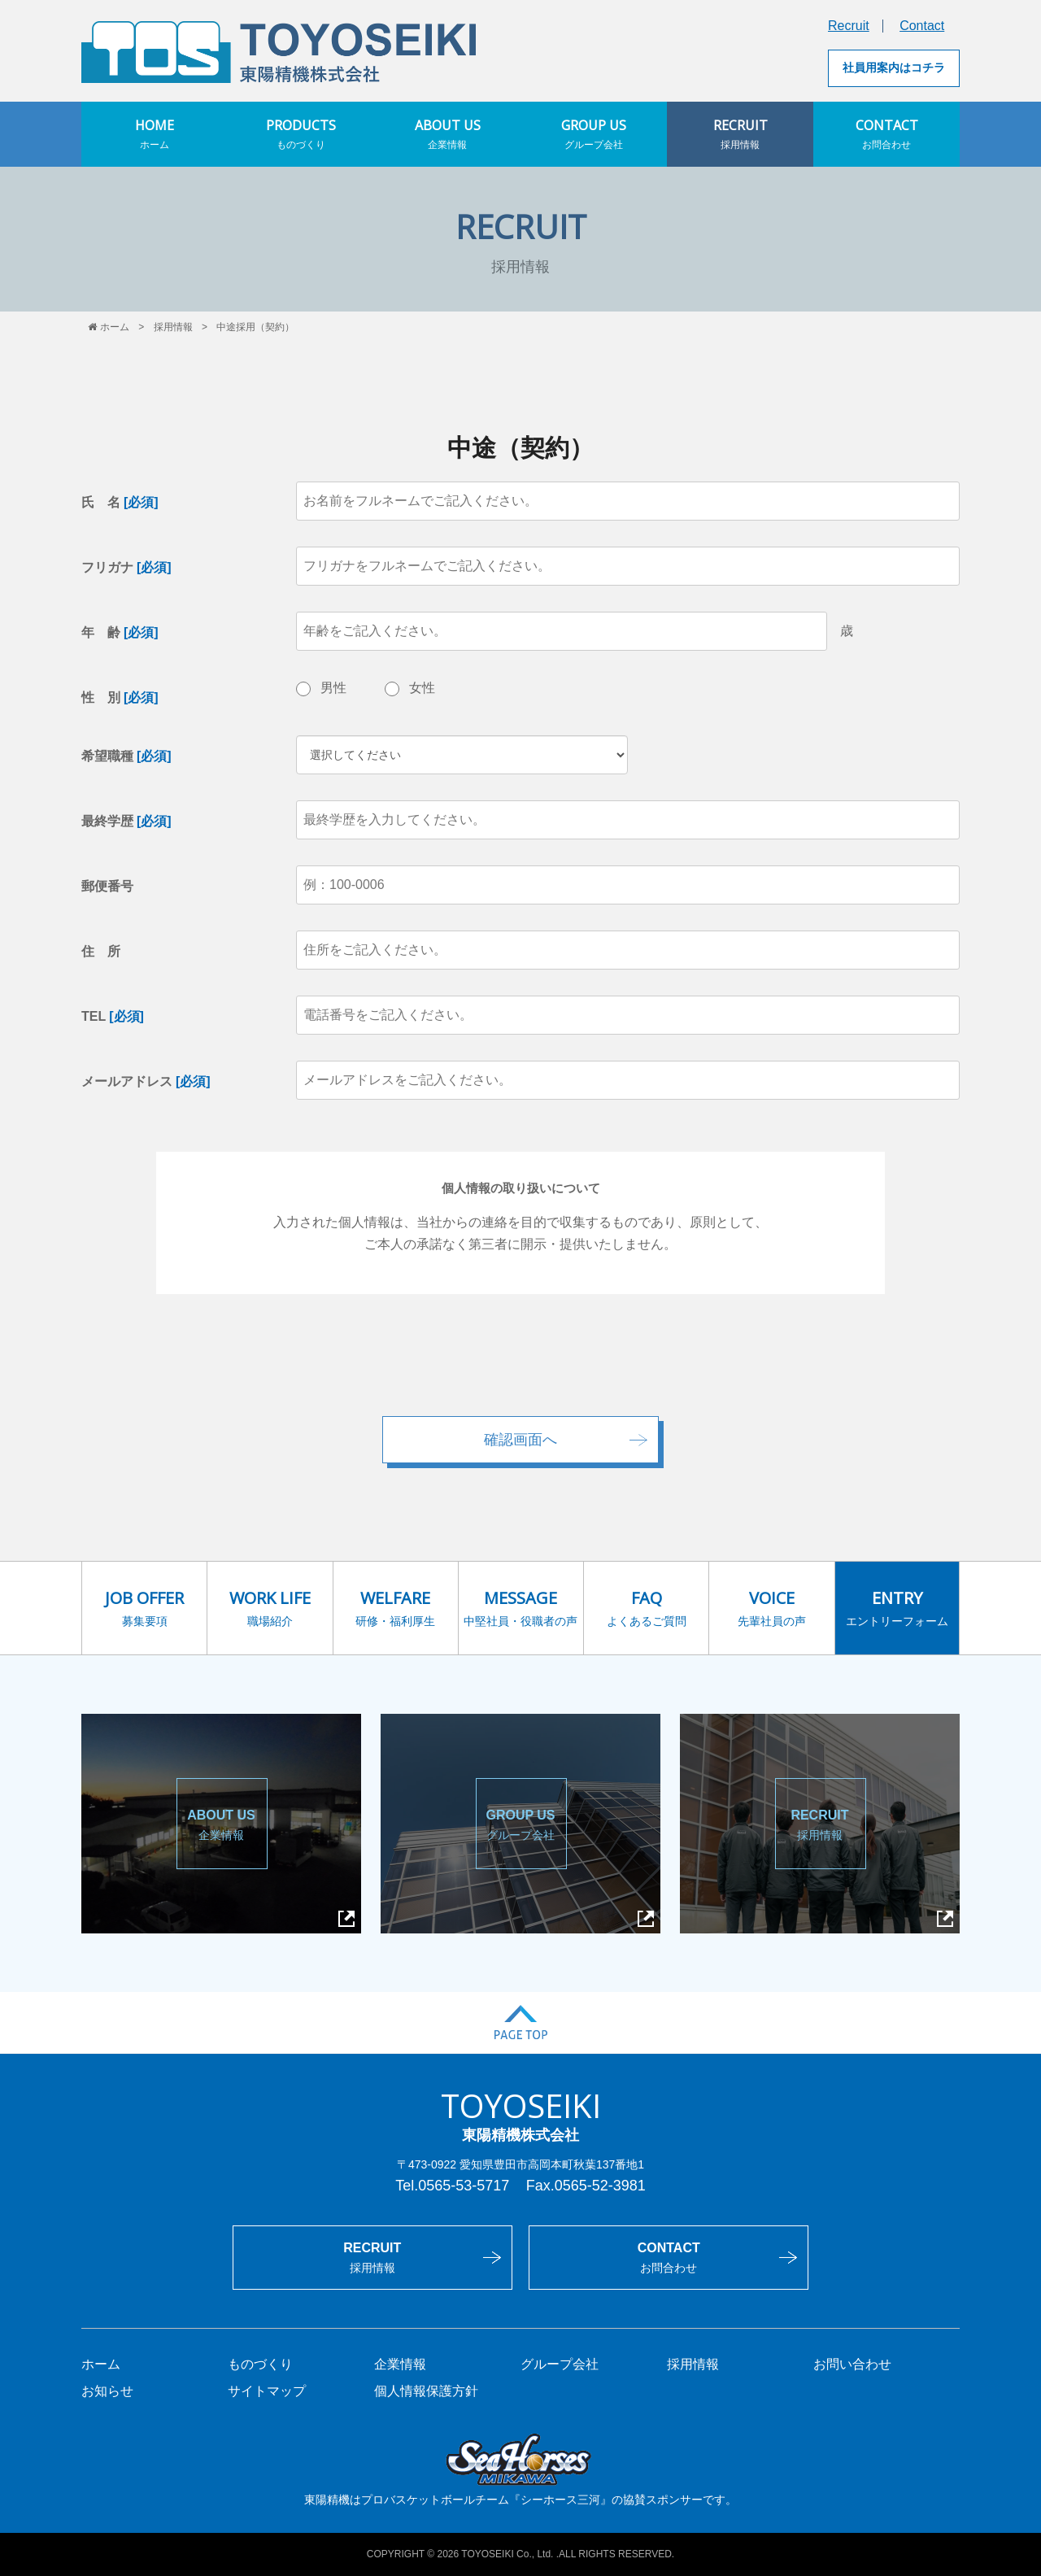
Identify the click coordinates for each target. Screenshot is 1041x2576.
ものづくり (260, 2364)
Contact (921, 26)
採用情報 (173, 327)
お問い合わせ (852, 2364)
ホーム (108, 327)
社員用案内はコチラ (894, 67)
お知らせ (107, 2391)
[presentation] (520, 1365)
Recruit (848, 26)
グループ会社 (559, 2364)
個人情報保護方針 (426, 2391)
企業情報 (400, 2364)
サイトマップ (267, 2391)
